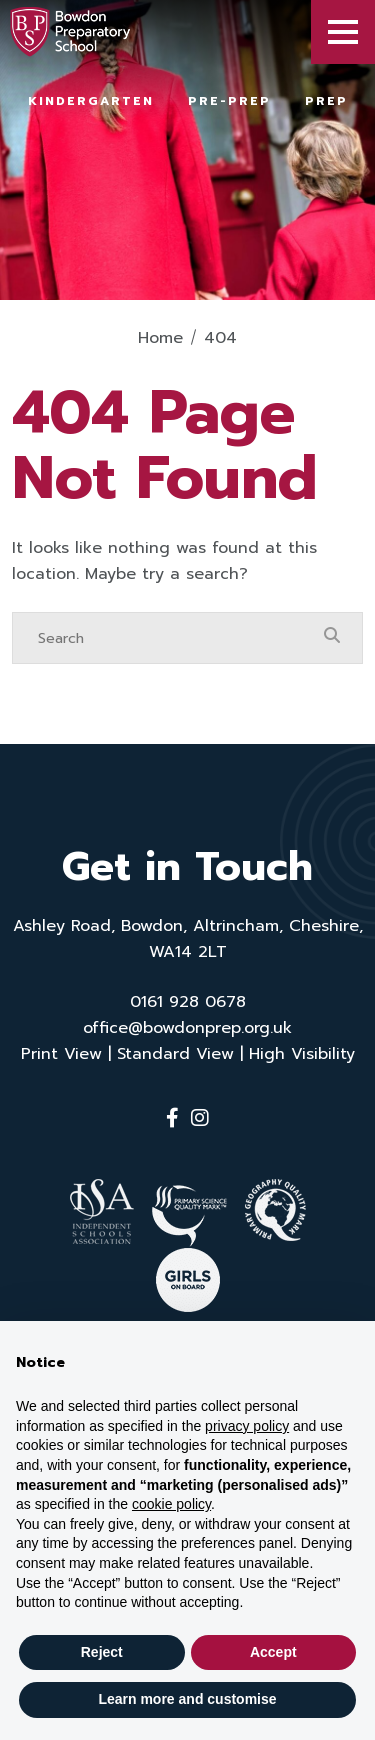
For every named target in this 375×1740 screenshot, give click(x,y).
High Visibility (302, 1054)
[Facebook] (172, 1118)
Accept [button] (273, 1652)
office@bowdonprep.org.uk (187, 1028)
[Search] (167, 638)
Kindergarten (91, 101)
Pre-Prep (229, 101)
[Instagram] (200, 1118)
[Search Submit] (332, 637)
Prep (326, 101)
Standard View (175, 1054)
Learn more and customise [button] (187, 1699)
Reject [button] (102, 1652)
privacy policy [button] (247, 1426)
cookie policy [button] (171, 1504)
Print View (61, 1054)
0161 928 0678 (188, 1002)
